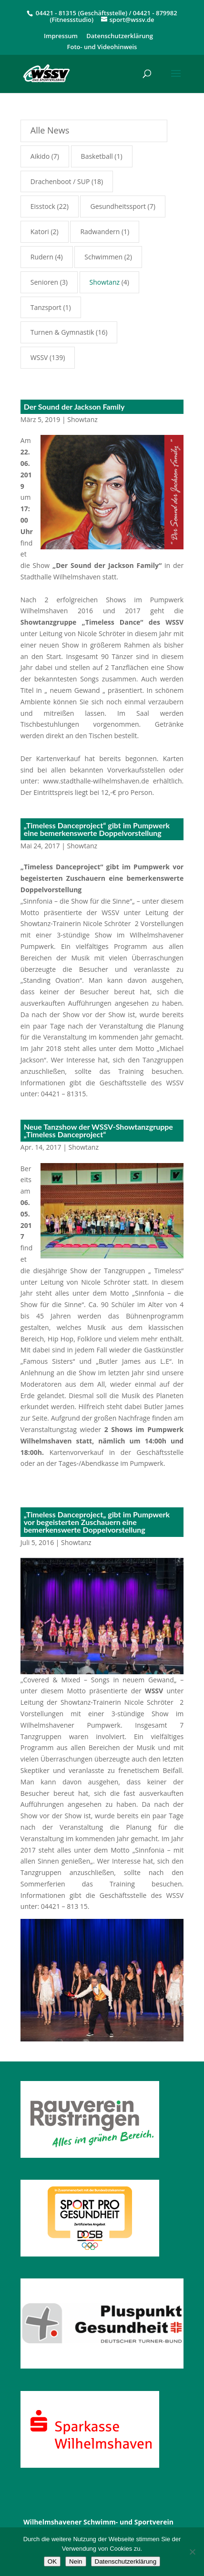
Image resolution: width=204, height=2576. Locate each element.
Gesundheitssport (117, 206)
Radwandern (100, 231)
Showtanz (82, 419)
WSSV (39, 357)
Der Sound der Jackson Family (74, 406)
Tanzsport (46, 307)
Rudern (42, 256)
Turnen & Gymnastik (62, 332)
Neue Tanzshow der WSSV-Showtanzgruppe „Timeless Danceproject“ (98, 1130)
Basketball (97, 156)
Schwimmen (103, 256)
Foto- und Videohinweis (102, 47)
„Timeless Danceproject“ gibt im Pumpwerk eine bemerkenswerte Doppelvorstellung (97, 829)
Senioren (44, 282)
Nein (75, 2561)
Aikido (40, 156)
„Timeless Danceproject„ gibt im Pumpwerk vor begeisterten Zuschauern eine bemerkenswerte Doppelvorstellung (97, 1522)
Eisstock (43, 206)
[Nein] (192, 2551)
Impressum (61, 36)
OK (52, 2561)
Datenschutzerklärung (119, 36)
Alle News (50, 130)
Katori (40, 231)
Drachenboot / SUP (60, 181)
